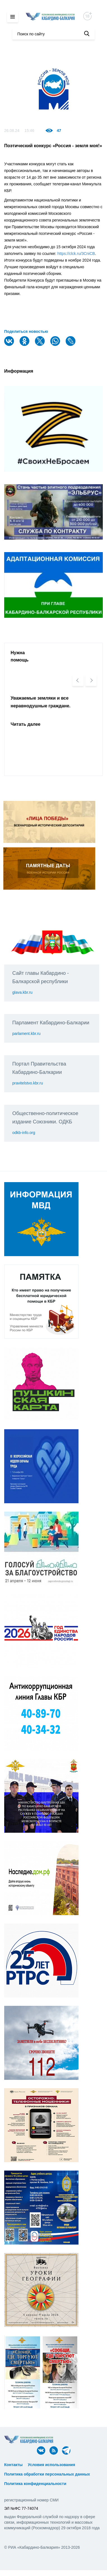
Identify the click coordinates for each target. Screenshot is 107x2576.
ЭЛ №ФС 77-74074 (21, 2508)
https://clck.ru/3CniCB (76, 253)
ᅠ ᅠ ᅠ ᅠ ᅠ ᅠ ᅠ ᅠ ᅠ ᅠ (27, 2469)
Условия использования (51, 2464)
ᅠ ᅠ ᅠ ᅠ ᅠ (89, 2464)
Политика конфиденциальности (35, 2483)
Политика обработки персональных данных (47, 2474)
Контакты (13, 2464)
